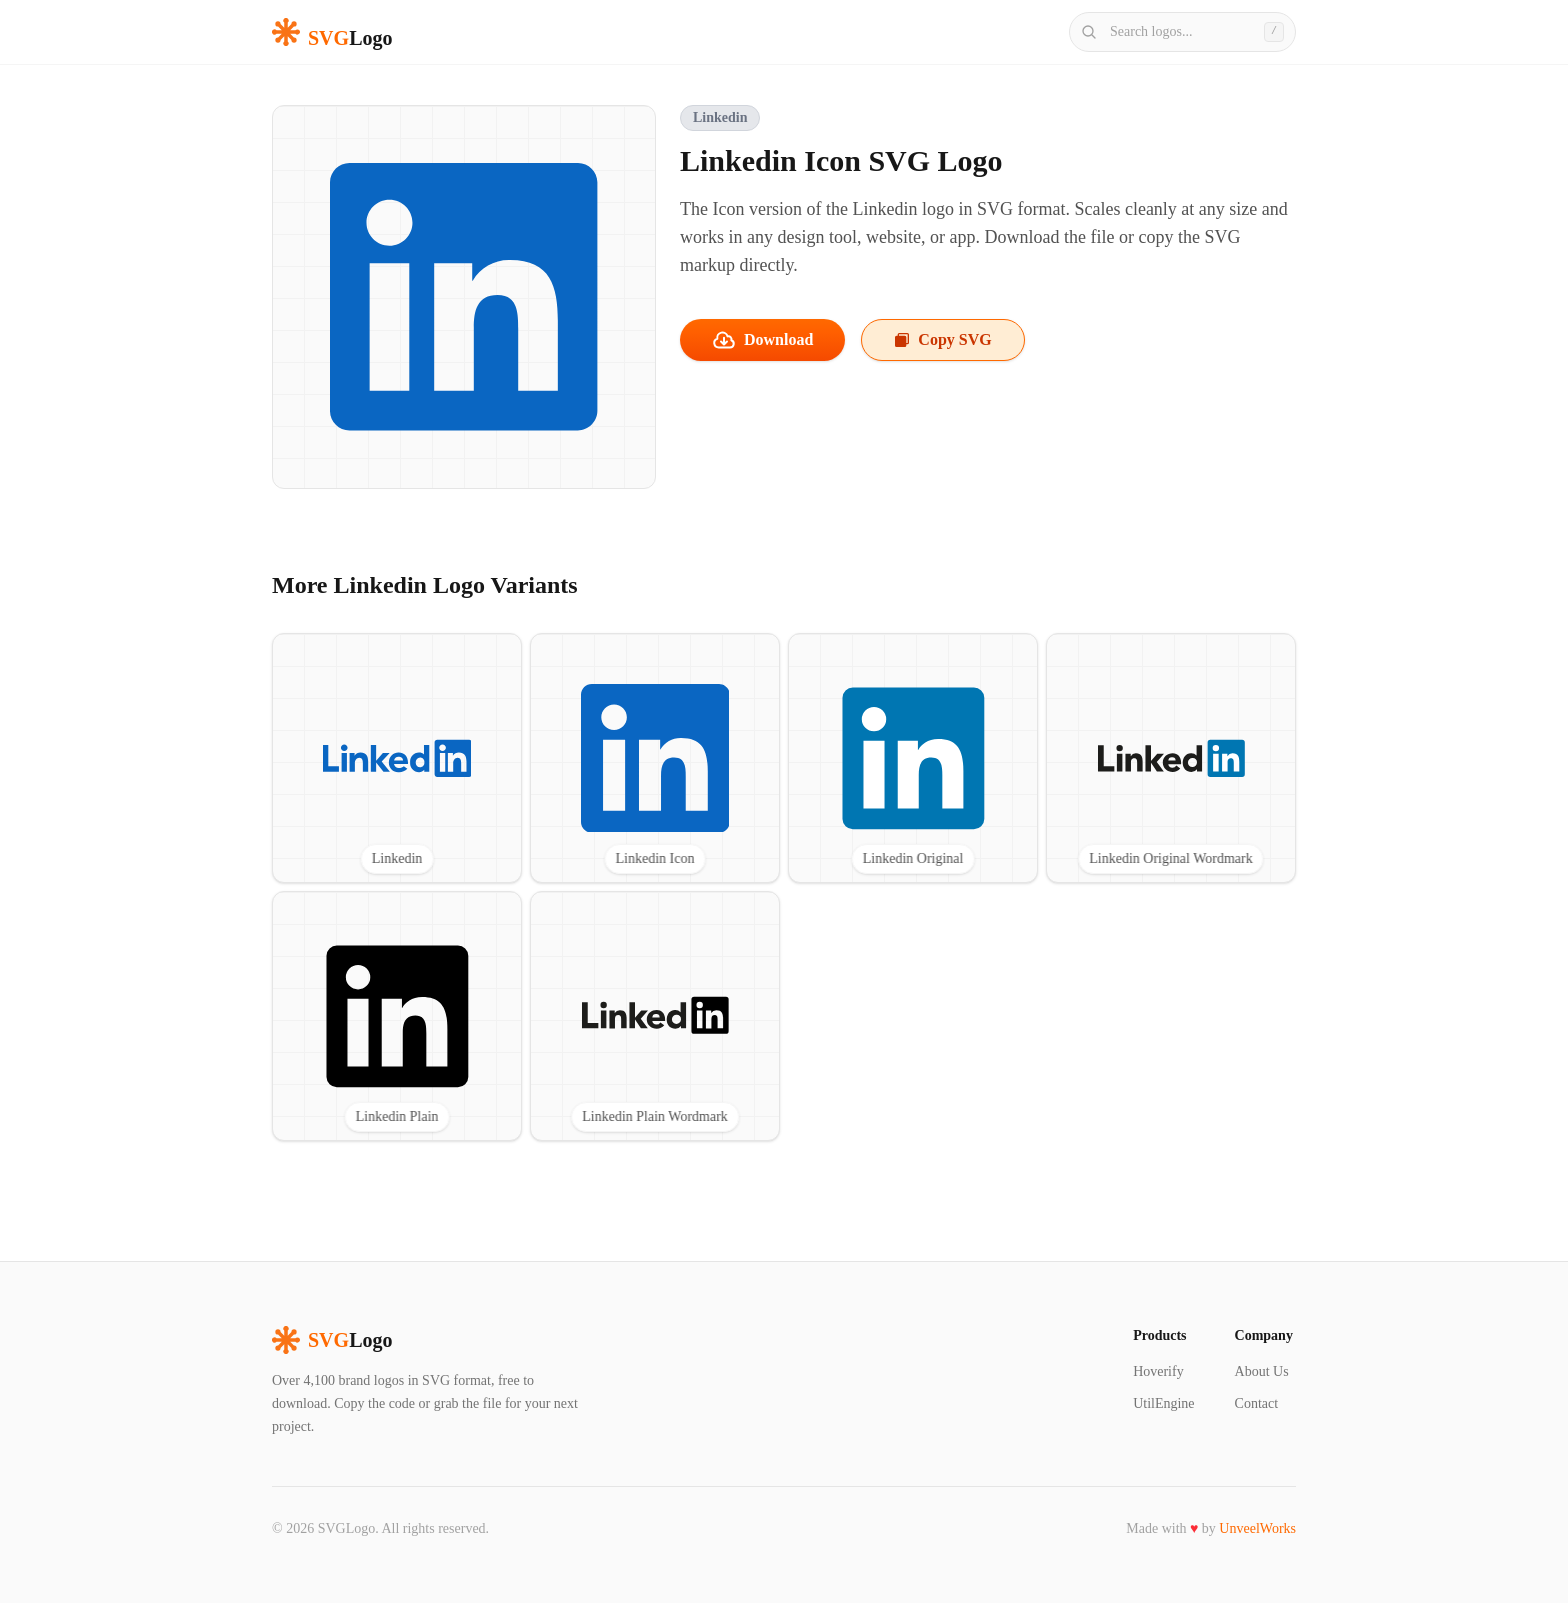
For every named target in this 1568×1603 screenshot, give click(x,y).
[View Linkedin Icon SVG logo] (655, 758)
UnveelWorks (1257, 1528)
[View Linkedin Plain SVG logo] (397, 1016)
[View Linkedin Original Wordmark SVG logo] (1171, 758)
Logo (332, 1340)
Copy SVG (942, 339)
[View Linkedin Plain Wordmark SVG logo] (655, 1016)
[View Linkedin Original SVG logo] (913, 758)
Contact (1257, 1403)
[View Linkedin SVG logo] (397, 758)
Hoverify (1158, 1371)
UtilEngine (1163, 1403)
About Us (1262, 1371)
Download (762, 340)
